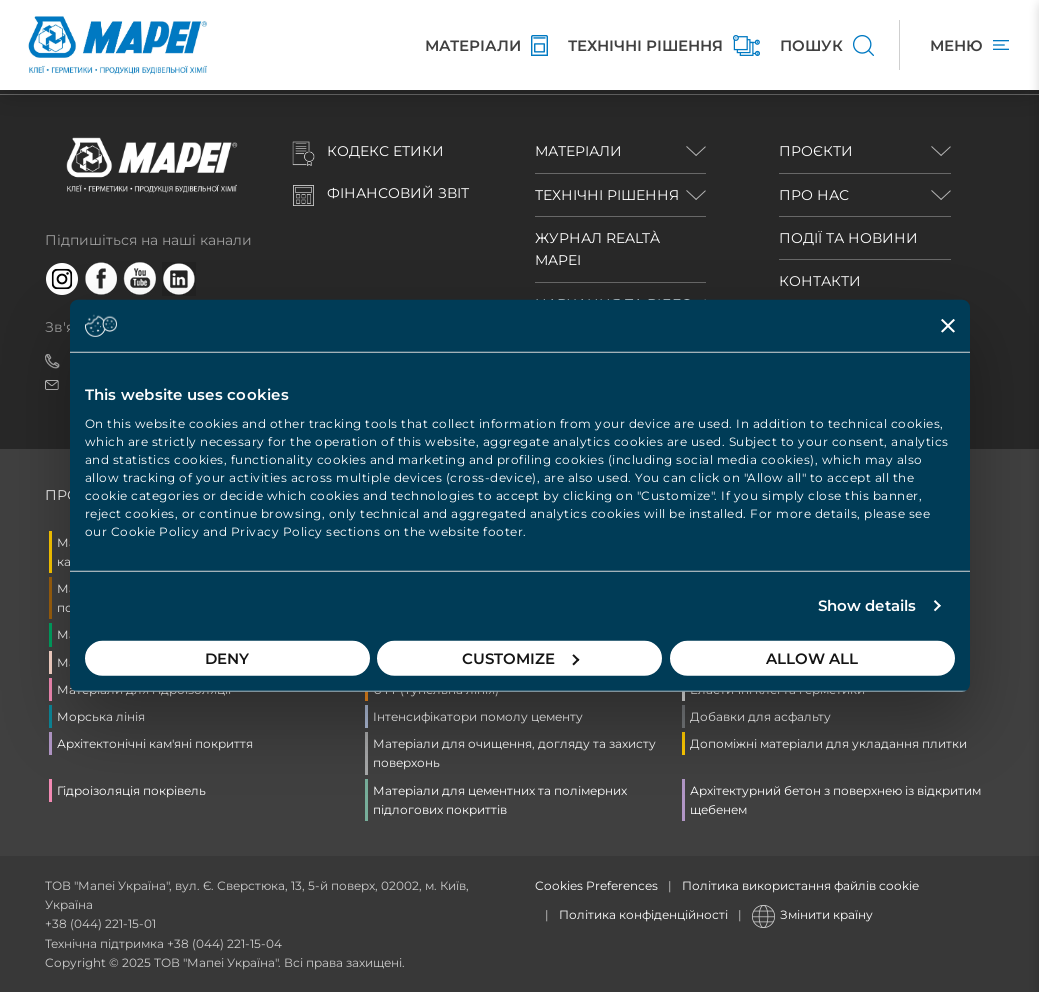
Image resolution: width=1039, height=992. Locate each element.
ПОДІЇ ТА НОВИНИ (848, 238)
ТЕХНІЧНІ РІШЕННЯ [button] (607, 195)
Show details (867, 605)
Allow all (812, 657)
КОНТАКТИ (820, 281)
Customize (520, 657)
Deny (227, 657)
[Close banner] (948, 326)
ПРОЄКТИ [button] (816, 151)
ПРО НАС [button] (814, 195)
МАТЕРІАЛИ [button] (578, 151)
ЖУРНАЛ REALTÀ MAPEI (597, 249)
